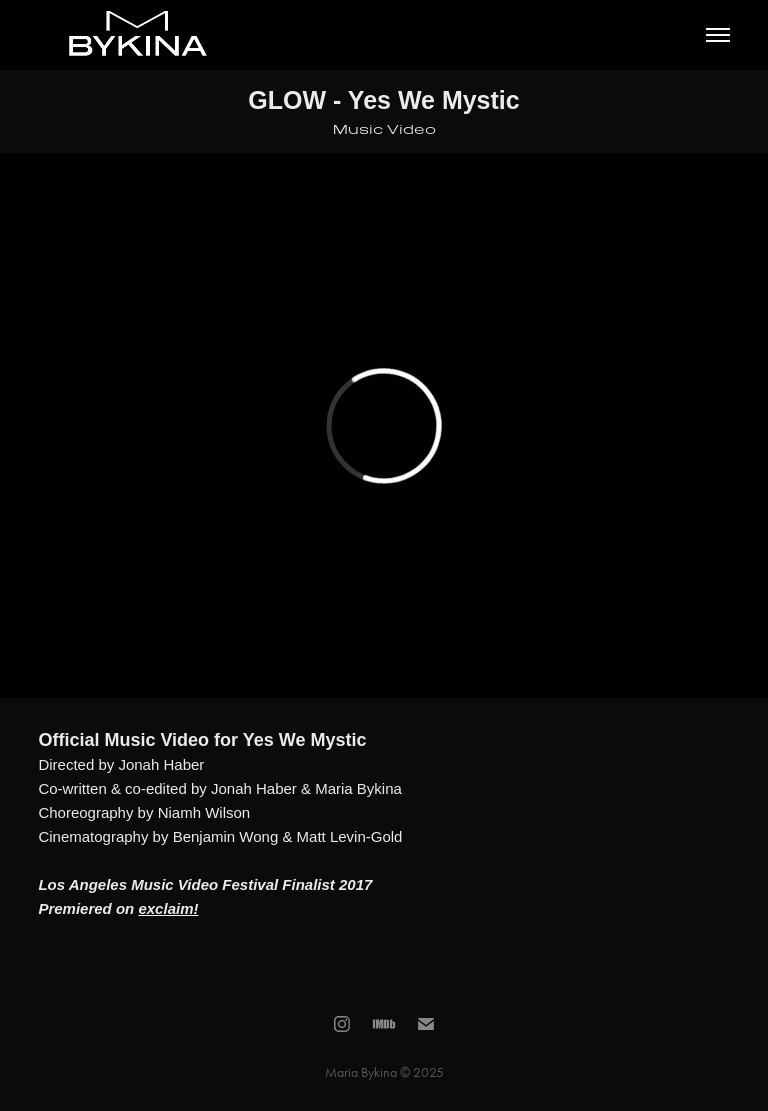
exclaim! (168, 908)
